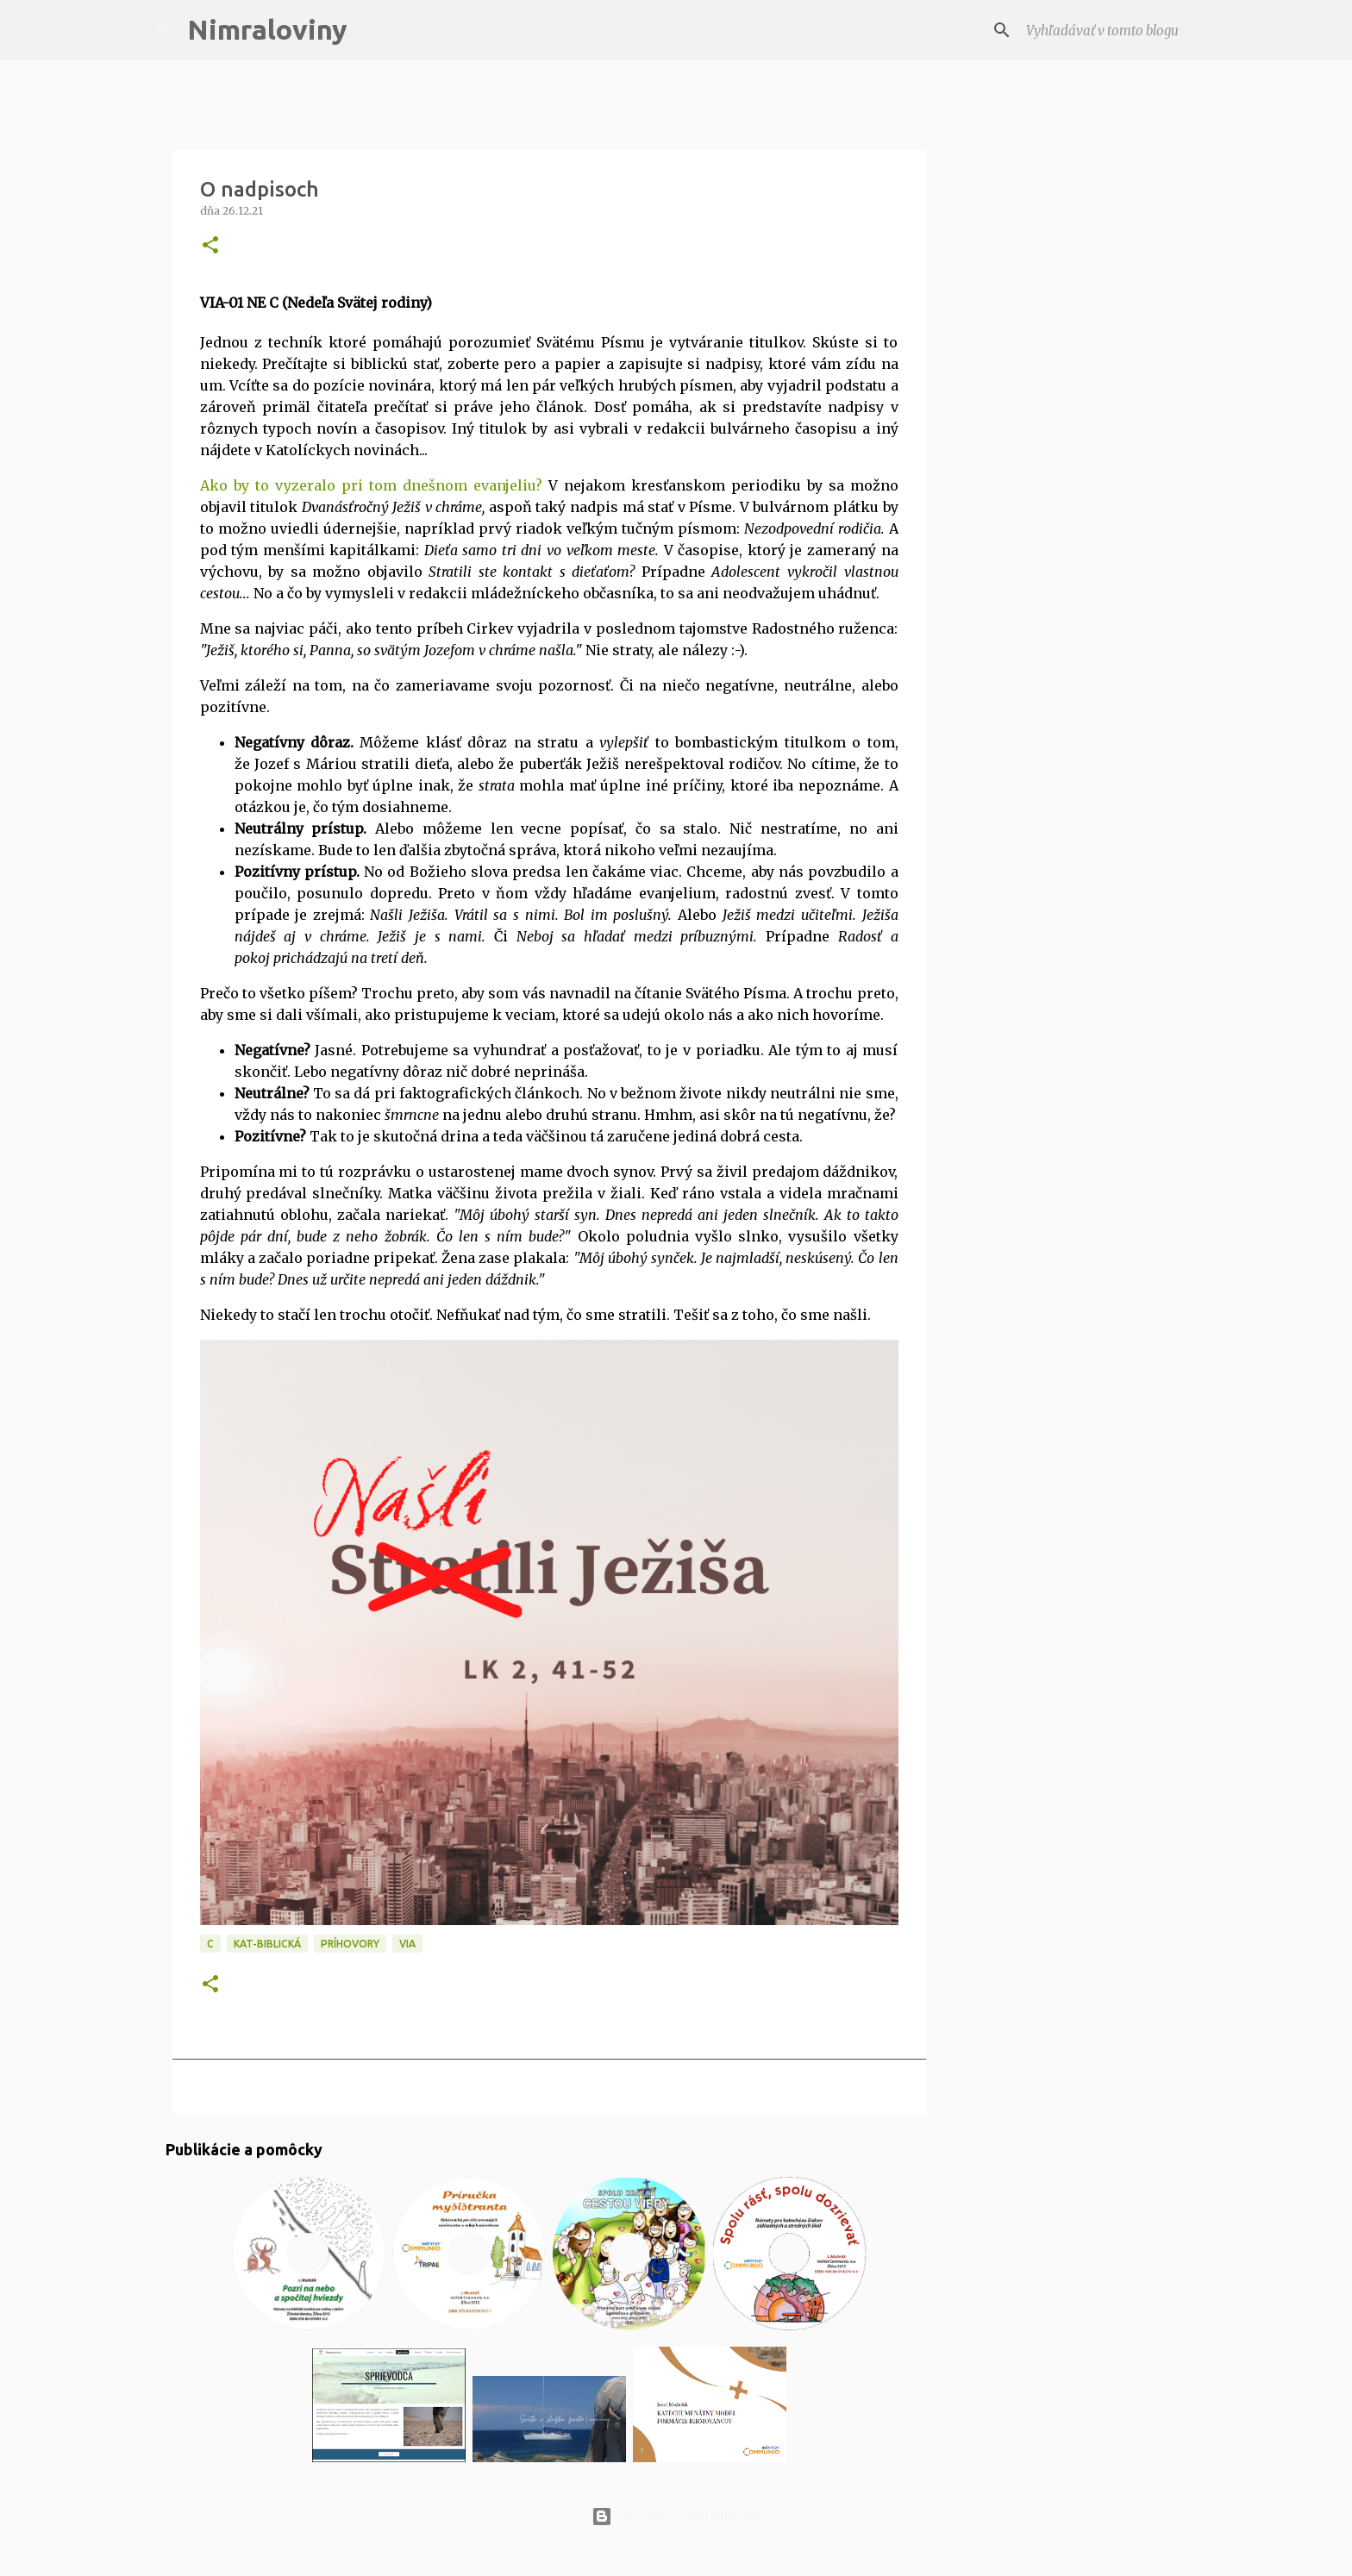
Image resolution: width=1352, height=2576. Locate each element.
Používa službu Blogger (676, 2516)
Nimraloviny (267, 29)
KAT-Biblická (267, 1943)
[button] (210, 246)
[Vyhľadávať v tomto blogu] (1109, 30)
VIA (407, 1943)
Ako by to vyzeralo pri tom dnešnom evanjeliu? (371, 485)
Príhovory (350, 1943)
